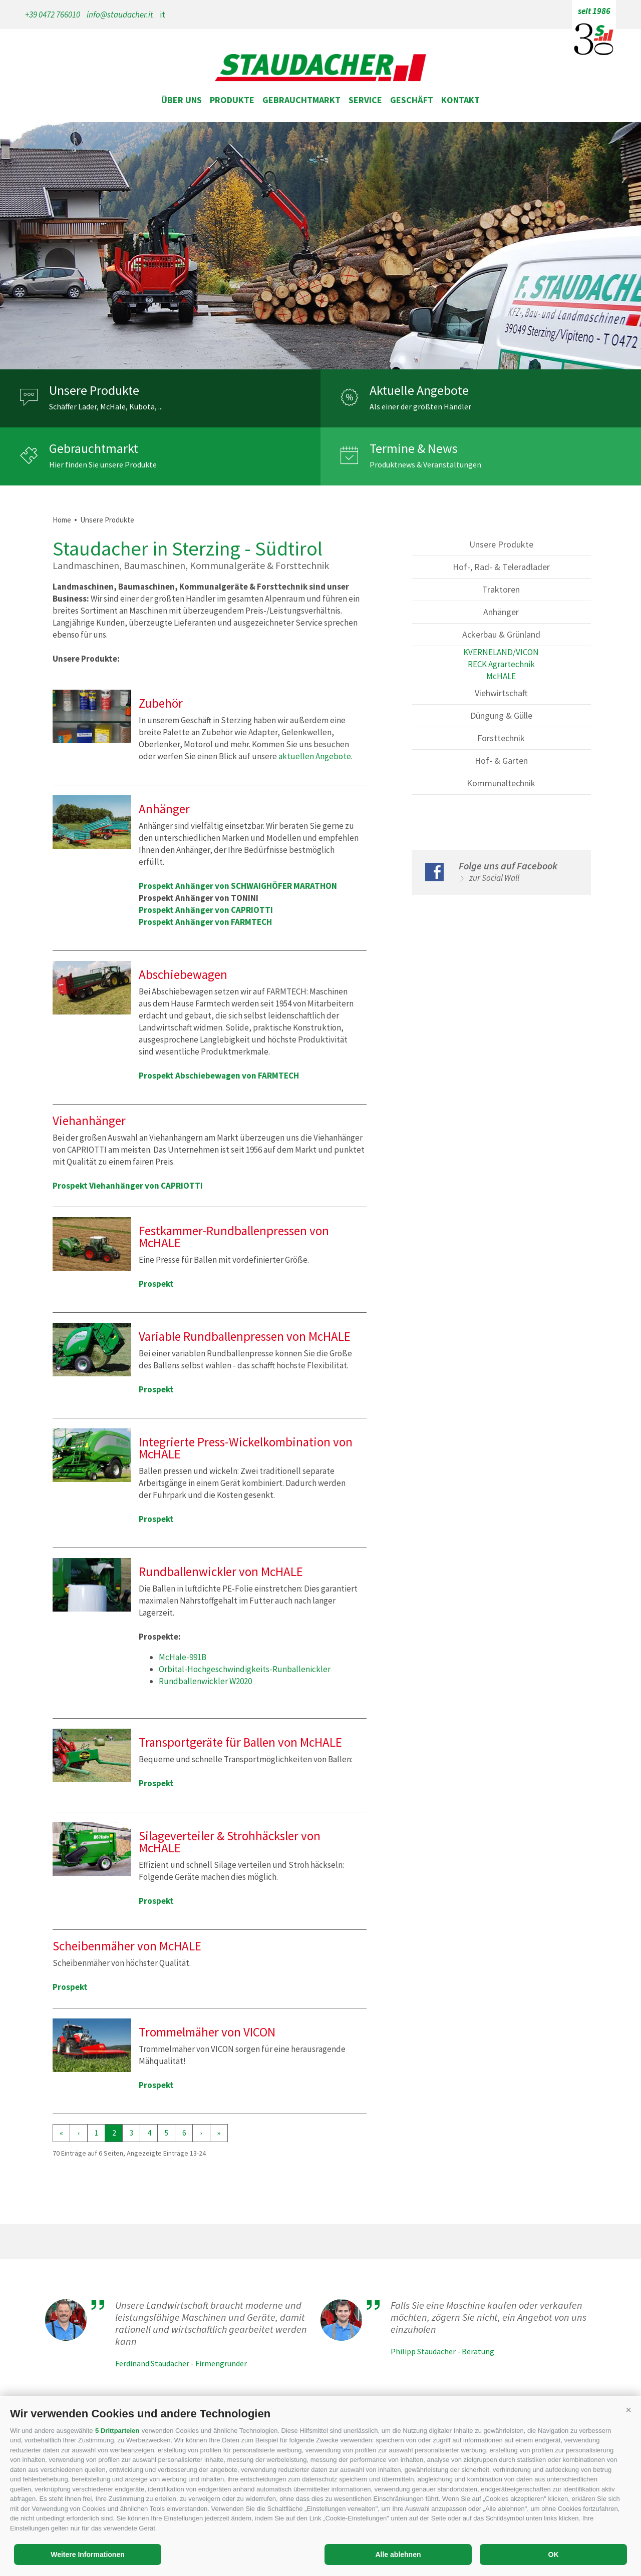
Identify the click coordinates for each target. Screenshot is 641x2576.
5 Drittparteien (117, 2430)
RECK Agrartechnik (501, 664)
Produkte (232, 100)
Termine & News (414, 448)
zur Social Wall (494, 877)
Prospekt (156, 1283)
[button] (628, 2409)
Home (62, 520)
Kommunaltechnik (501, 783)
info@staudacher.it (120, 14)
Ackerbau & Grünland (501, 634)
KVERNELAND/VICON (501, 652)
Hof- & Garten (501, 760)
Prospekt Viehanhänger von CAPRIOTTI (128, 1185)
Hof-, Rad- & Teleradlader (501, 567)
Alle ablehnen (398, 2554)
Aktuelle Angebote (419, 390)
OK (553, 2554)
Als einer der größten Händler (420, 406)
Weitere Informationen (88, 2554)
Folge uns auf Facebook (508, 866)
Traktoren (501, 589)
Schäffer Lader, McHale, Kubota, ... (106, 406)
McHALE (501, 676)
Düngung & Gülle (501, 715)
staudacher (320, 69)
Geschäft (411, 100)
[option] (320, 245)
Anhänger (501, 612)
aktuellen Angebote (314, 756)
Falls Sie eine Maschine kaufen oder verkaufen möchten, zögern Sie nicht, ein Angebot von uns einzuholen (488, 2317)
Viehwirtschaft (501, 693)
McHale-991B (182, 1657)
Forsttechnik (501, 738)
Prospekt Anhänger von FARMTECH (205, 921)
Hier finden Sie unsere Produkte (103, 464)
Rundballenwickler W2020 (205, 1681)
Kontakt (460, 100)
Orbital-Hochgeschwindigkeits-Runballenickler (245, 1669)
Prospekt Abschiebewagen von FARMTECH (219, 1075)
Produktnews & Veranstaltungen (425, 464)
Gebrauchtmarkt (301, 100)
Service (365, 100)
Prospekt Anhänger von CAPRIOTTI (206, 909)
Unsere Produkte (94, 390)
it (162, 14)
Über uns (181, 100)
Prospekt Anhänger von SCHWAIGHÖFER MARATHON (238, 885)
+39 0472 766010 (52, 14)
